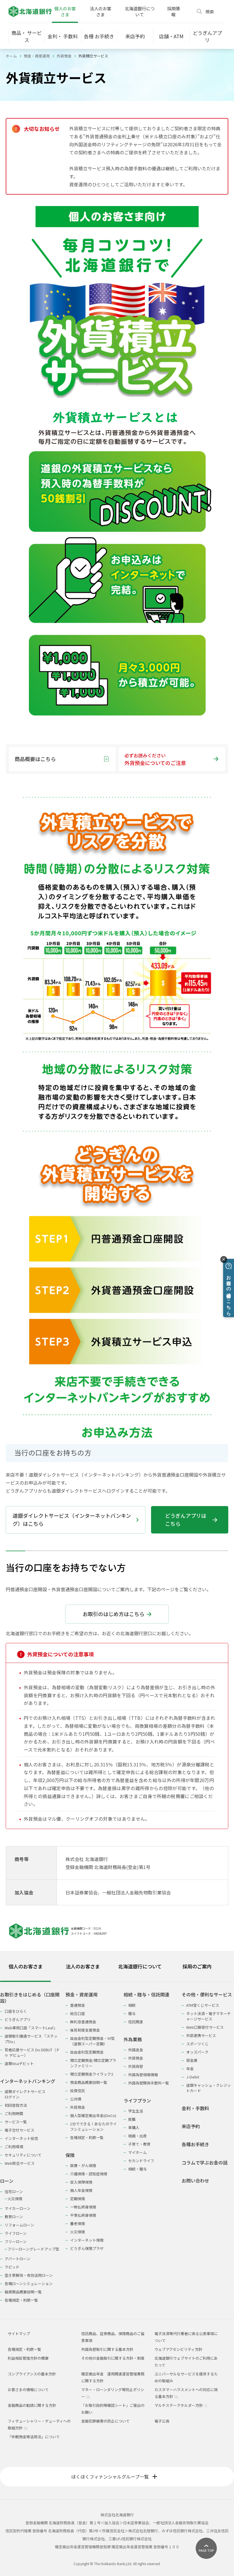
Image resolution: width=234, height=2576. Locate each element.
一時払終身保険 (83, 2207)
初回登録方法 (16, 2105)
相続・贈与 (137, 2169)
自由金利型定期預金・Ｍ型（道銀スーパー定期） (92, 2041)
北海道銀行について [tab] (140, 1966)
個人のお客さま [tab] (26, 1966)
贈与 (132, 2013)
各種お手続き (195, 2144)
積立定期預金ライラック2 (91, 2074)
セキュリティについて (23, 2155)
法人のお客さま (100, 11)
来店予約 (191, 2126)
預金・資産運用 (37, 56)
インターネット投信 (21, 2138)
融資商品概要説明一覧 (23, 2292)
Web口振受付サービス (205, 2027)
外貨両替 (135, 2066)
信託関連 (135, 2021)
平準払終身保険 (83, 2215)
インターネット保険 (87, 2240)
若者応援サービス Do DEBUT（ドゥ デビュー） (32, 2052)
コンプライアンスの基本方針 (32, 2374)
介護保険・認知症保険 (88, 2173)
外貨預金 (64, 56)
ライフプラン (137, 2101)
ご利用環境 (14, 2146)
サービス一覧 (16, 2121)
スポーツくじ (197, 2043)
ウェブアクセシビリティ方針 (178, 2349)
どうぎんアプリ (18, 2019)
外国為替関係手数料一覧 (148, 2083)
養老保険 (77, 2223)
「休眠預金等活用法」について (34, 2436)
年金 (190, 2068)
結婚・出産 (137, 2135)
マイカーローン (17, 2208)
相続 (132, 2005)
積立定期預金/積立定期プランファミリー (93, 2063)
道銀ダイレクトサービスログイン (25, 2094)
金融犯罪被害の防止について (105, 2421)
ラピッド (12, 2267)
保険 (70, 2155)
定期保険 (77, 2198)
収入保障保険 (81, 2182)
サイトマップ (19, 2333)
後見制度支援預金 (85, 2030)
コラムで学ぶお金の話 (204, 2163)
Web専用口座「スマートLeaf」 (31, 2027)
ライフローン (16, 2233)
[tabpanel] (117, 2143)
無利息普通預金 (83, 2021)
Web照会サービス (20, 2163)
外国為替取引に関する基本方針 (107, 2349)
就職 (132, 2119)
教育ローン (14, 2216)
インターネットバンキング (27, 2081)
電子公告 (161, 2421)
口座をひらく (16, 2011)
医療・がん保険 (83, 2165)
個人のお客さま (65, 11)
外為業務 (133, 2039)
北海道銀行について (140, 11)
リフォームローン (19, 2225)
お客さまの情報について (28, 2389)
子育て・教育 (139, 2144)
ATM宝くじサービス (202, 2005)
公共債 (75, 2099)
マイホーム (137, 2152)
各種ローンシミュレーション (29, 2283)
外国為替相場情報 (143, 2074)
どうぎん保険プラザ (87, 2248)
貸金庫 (191, 2060)
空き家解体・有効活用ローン (29, 2275)
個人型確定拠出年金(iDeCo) (93, 2115)
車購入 (133, 2127)
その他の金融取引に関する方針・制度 (112, 2358)
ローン (6, 2181)
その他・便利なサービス (207, 1995)
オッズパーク (197, 2052)
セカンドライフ (141, 2160)
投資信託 (77, 2090)
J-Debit (192, 2077)
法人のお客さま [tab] (83, 1966)
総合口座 (77, 2013)
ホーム (11, 56)
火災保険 (14, 2198)
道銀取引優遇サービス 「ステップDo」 (31, 2038)
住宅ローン (14, 2191)
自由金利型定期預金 (87, 2052)
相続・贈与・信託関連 (146, 1995)
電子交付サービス (19, 2130)
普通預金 (77, 2005)
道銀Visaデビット (19, 2063)
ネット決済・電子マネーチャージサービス (208, 2016)
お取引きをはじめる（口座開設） (30, 1998)
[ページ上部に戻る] (206, 2548)
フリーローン (16, 2241)
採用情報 (173, 11)
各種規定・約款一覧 (21, 2300)
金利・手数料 (195, 2108)
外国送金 (135, 2049)
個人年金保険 (81, 2190)
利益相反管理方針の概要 (28, 2358)
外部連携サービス (201, 2035)
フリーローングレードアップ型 (33, 2249)
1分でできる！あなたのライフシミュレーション (93, 2126)
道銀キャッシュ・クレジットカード (208, 2087)
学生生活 (135, 2111)
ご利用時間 (14, 2113)
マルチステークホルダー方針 (180, 2405)
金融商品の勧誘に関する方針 (32, 2405)
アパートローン (17, 2258)
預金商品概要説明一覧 (88, 2082)
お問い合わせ (195, 2181)
